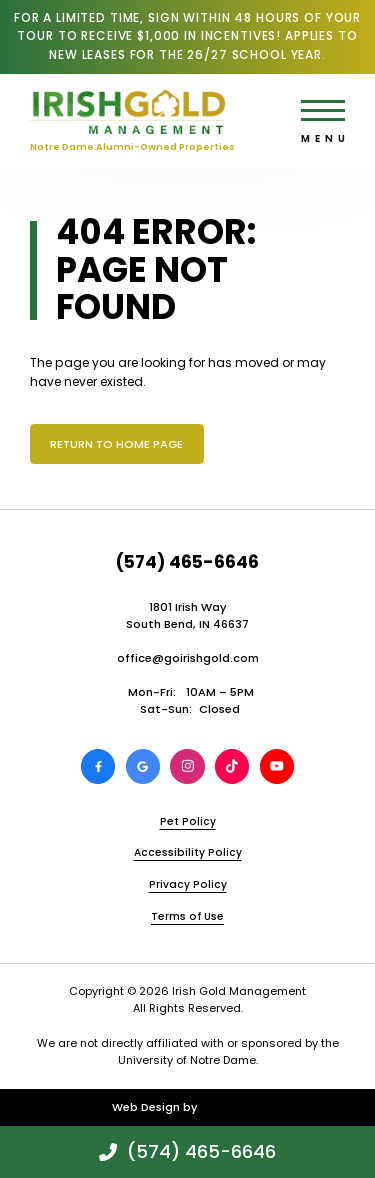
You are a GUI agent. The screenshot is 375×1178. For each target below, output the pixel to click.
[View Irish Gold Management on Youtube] (277, 766)
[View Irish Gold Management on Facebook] (98, 766)
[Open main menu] (323, 110)
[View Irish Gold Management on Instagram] (187, 766)
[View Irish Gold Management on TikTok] (232, 766)
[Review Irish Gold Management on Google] (143, 766)
